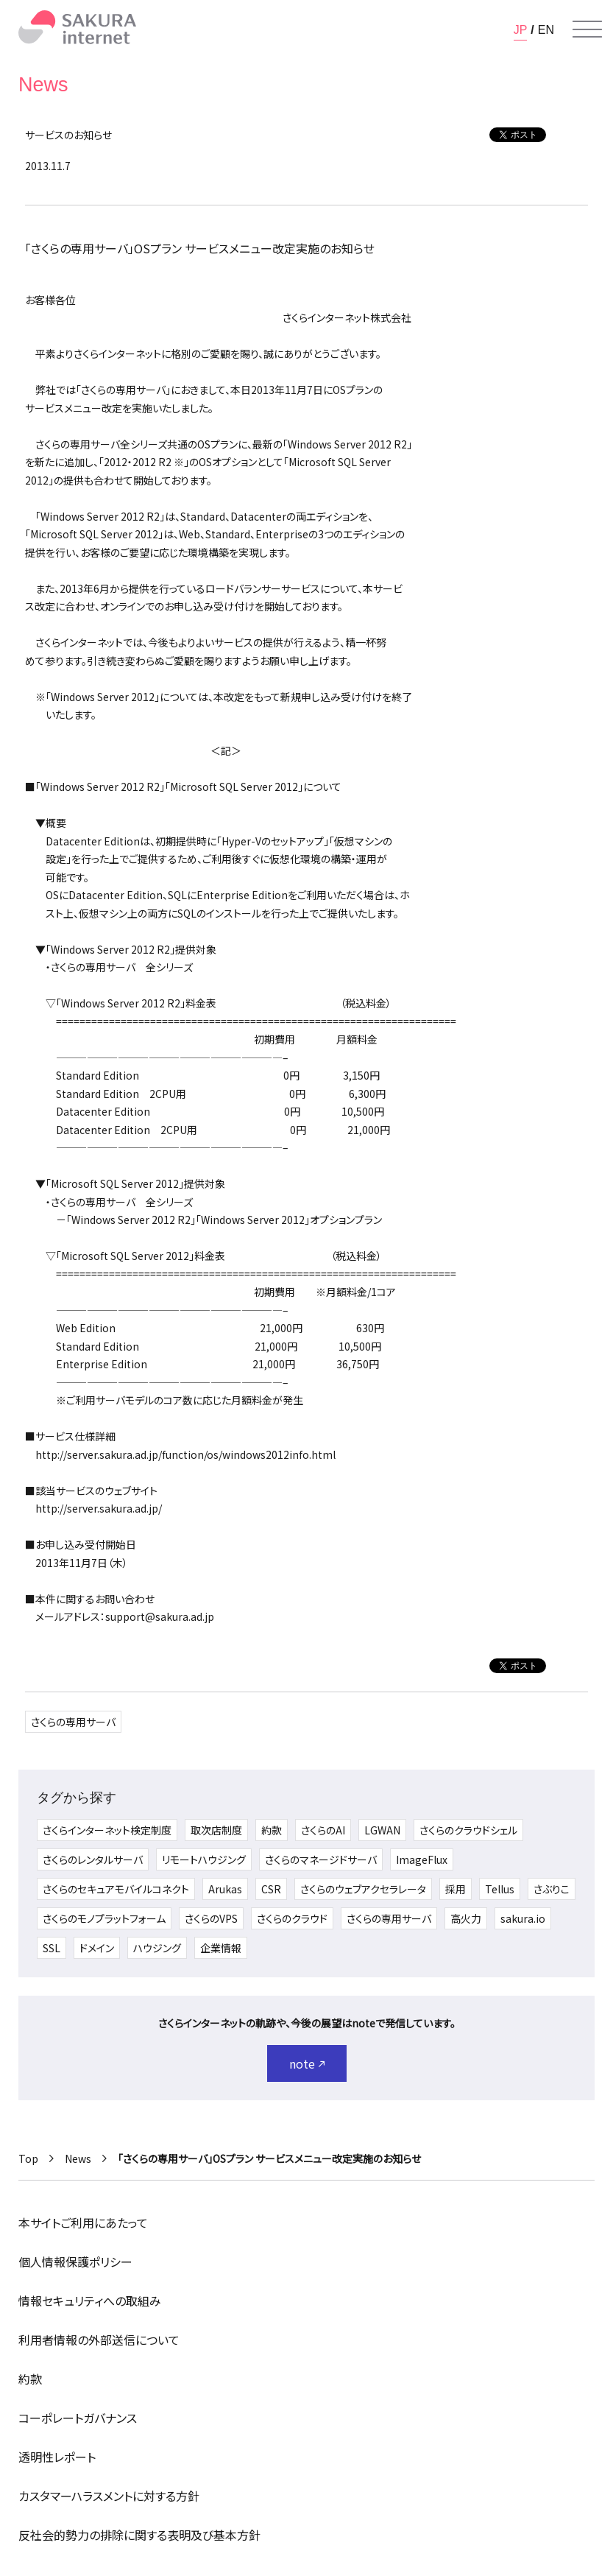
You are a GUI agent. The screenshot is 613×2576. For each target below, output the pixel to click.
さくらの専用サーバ (73, 1721)
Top (28, 2158)
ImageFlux (421, 1859)
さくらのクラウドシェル (468, 1830)
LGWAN (382, 1830)
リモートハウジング (204, 1859)
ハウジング (157, 1947)
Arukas (225, 1889)
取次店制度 (216, 1830)
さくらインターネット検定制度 (107, 1830)
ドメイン (96, 1947)
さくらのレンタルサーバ (93, 1859)
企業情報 (220, 1947)
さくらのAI (323, 1830)
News (78, 2158)
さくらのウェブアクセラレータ (363, 1889)
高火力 (465, 1918)
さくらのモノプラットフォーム (104, 1918)
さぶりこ (552, 1889)
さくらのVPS (211, 1918)
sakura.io (522, 1918)
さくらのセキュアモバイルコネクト (116, 1889)
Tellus (499, 1889)
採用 (455, 1889)
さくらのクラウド (292, 1918)
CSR (271, 1889)
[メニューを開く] (587, 29)
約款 (271, 1830)
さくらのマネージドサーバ (321, 1859)
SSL (51, 1947)
